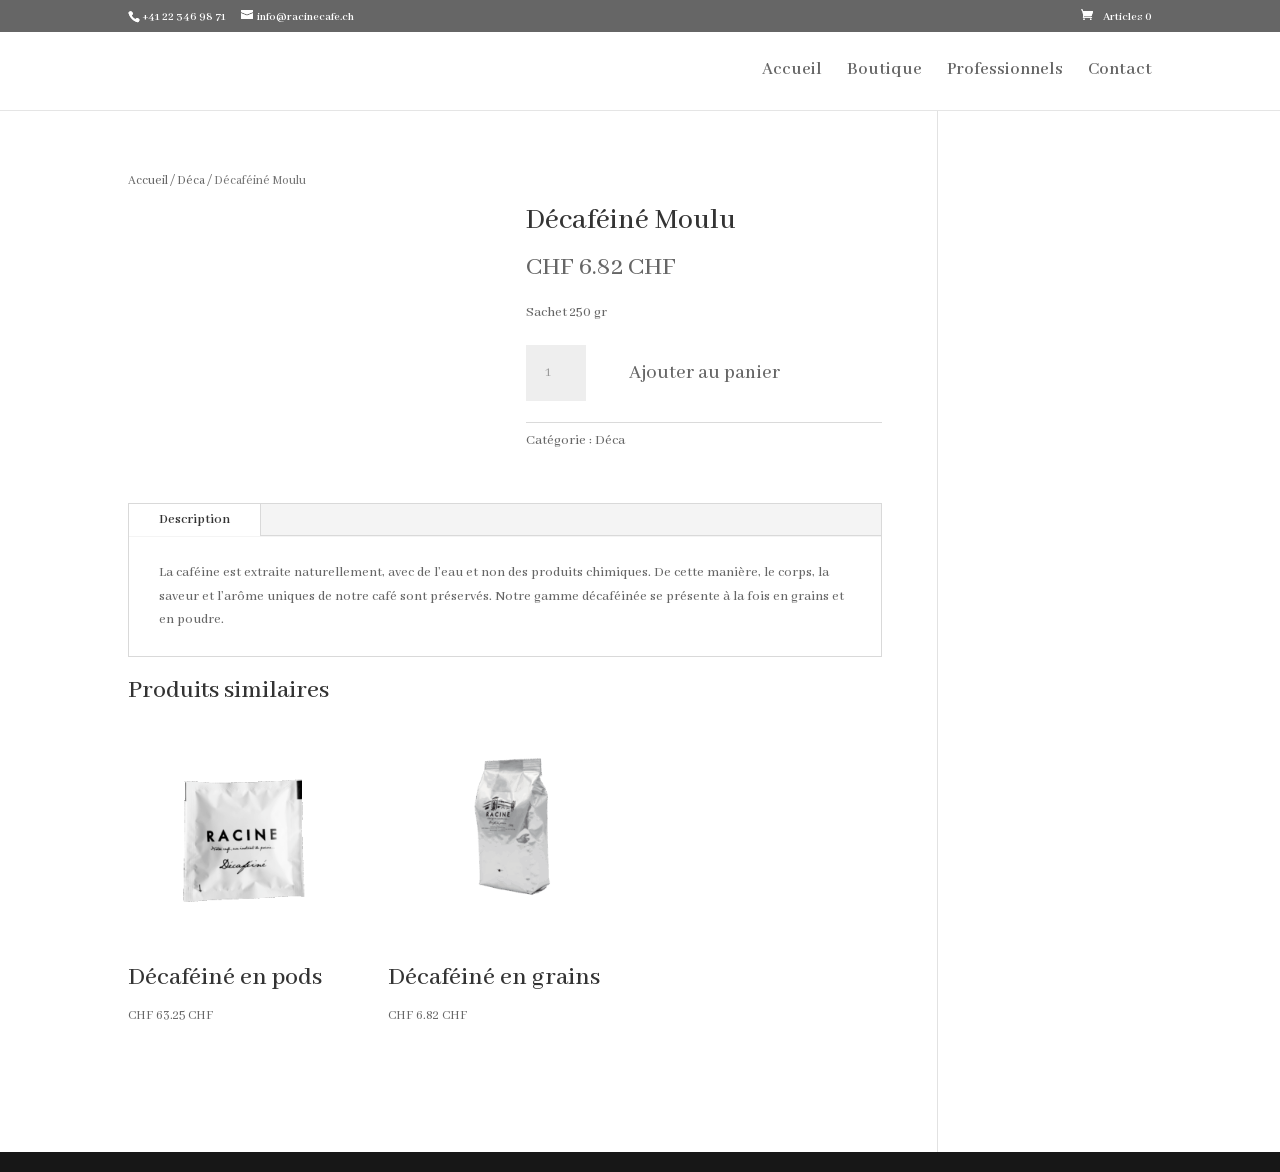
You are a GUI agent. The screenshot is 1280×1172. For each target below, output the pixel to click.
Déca (191, 180)
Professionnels (1005, 71)
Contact (1120, 71)
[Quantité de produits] (556, 373)
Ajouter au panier (704, 373)
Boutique (884, 71)
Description (194, 519)
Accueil (792, 71)
